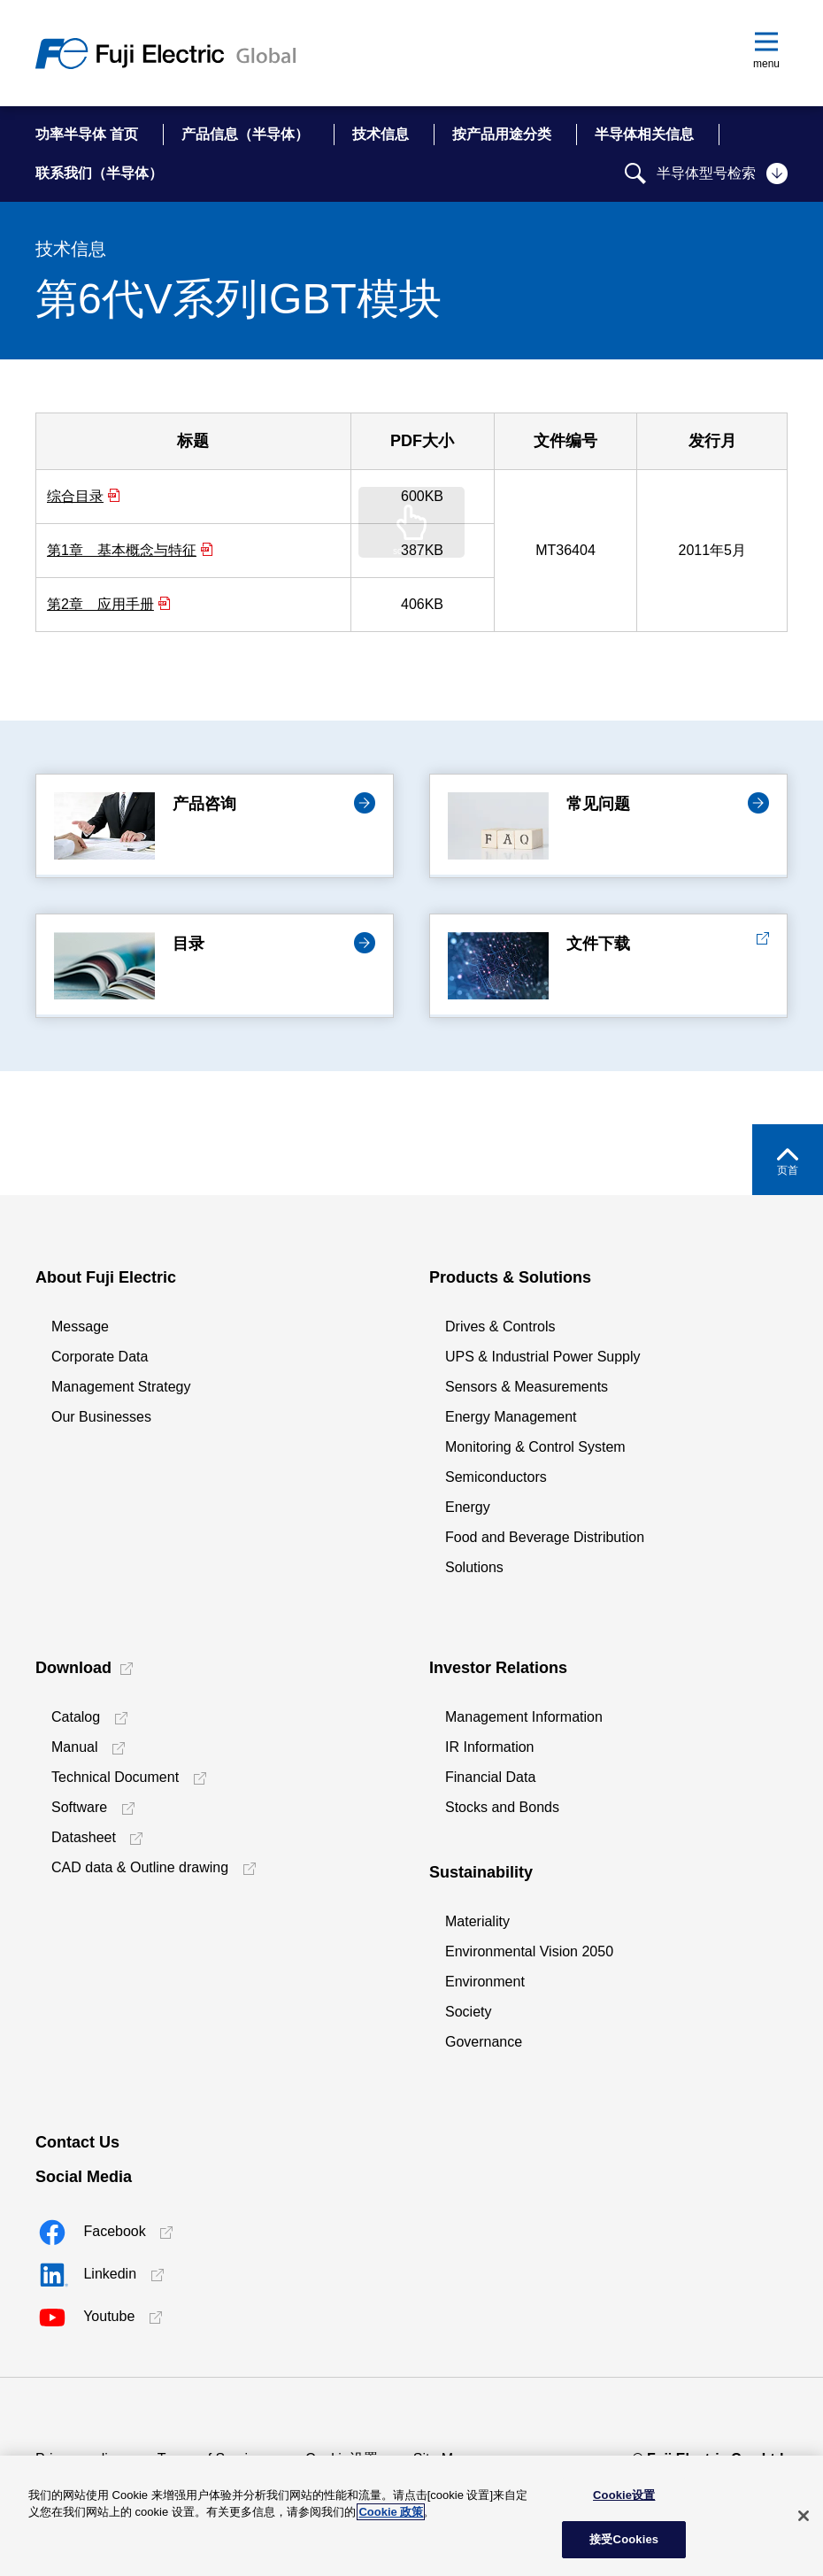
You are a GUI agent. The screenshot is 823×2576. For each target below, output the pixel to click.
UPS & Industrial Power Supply (543, 1356)
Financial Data (490, 1777)
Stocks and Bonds (502, 1807)
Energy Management (511, 1416)
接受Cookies (623, 2539)
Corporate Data (99, 1356)
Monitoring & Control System (535, 1446)
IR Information (489, 1747)
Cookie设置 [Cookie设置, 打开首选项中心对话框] (624, 2495)
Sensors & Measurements (526, 1386)
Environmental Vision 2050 (529, 1951)
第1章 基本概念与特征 (121, 550)
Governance (483, 2041)
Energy (467, 1507)
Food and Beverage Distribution (544, 1537)
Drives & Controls (500, 1326)
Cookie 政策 (390, 2511)
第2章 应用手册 (100, 604)
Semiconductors (496, 1477)
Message (80, 1326)
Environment (485, 1981)
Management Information (524, 1716)
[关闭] (803, 2515)
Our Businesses (101, 1416)
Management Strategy (120, 1386)
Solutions (474, 1567)
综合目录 (75, 496)
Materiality (477, 1921)
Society (468, 2011)
